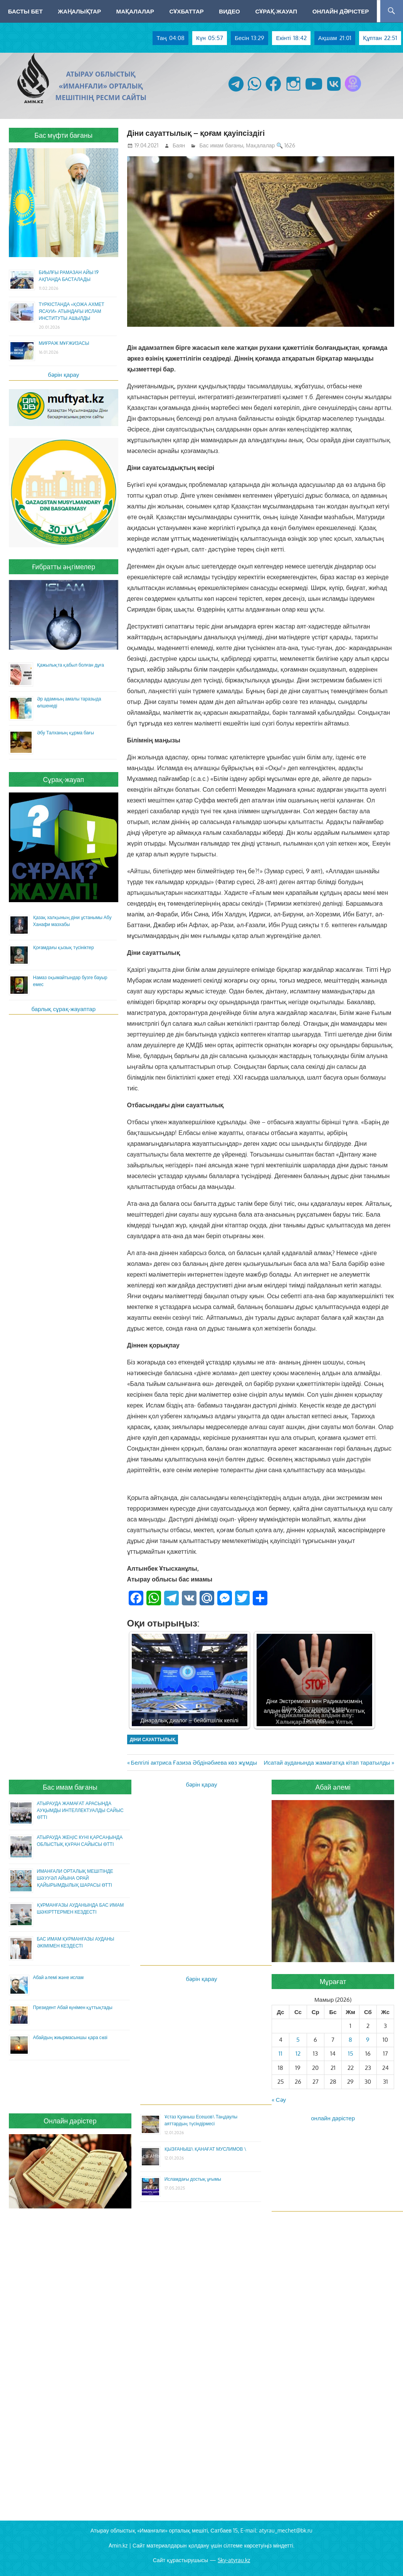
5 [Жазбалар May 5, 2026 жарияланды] (298, 2039)
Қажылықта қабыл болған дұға (70, 665)
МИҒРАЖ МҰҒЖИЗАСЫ (64, 343)
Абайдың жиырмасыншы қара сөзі (70, 2037)
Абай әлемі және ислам (58, 1977)
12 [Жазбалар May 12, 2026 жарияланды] (298, 2053)
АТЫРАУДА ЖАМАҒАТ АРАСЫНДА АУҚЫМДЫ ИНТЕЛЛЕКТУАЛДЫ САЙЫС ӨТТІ (80, 1810)
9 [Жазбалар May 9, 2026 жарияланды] (367, 2039)
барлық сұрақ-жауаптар (64, 1009)
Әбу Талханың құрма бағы (65, 733)
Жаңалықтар (79, 11)
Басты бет (25, 11)
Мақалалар (135, 11)
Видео (229, 11)
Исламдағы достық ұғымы (193, 2179)
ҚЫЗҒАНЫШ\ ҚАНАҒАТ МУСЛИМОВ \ (205, 2149)
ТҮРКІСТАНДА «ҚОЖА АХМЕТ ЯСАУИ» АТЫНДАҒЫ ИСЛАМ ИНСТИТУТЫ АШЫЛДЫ (71, 311)
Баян (179, 145)
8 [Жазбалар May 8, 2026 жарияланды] (350, 2039)
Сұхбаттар (186, 11)
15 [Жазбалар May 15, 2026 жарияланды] (350, 2053)
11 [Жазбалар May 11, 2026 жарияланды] (280, 2053)
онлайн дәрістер (333, 2118)
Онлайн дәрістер (340, 11)
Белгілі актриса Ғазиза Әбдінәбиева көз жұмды (194, 1762)
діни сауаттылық (152, 1739)
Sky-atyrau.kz (234, 2560)
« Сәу (279, 2099)
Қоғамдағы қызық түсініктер (63, 947)
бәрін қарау (63, 374)
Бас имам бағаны (221, 145)
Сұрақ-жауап (276, 11)
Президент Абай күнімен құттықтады (73, 2007)
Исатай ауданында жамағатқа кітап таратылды (327, 1762)
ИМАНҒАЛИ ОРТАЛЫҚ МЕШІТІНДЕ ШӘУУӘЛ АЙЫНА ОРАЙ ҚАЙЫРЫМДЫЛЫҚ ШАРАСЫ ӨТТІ (75, 1878)
